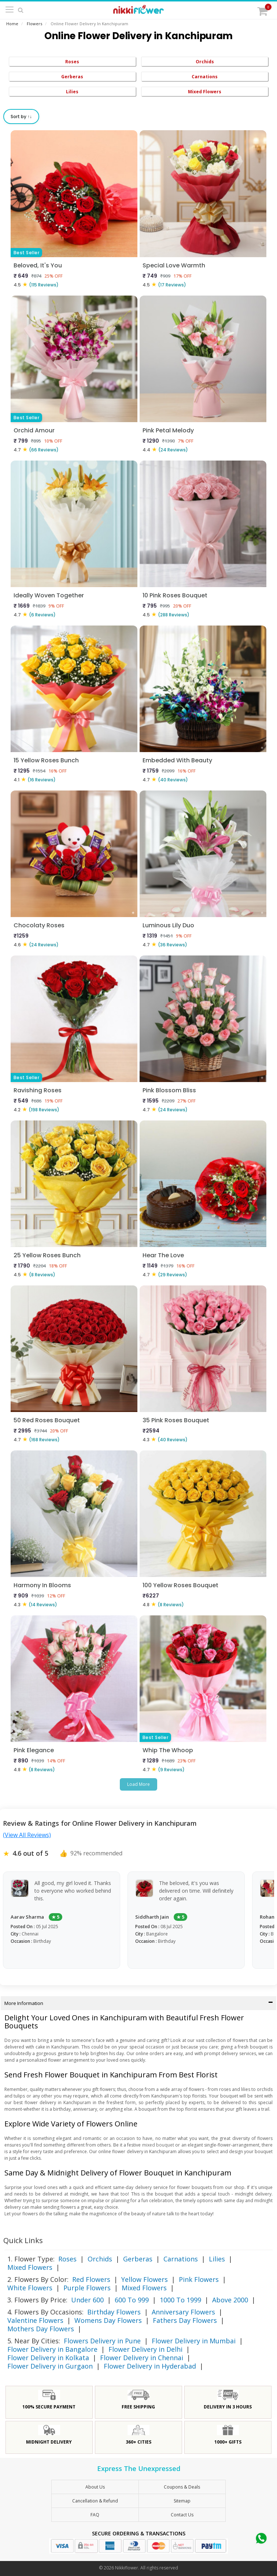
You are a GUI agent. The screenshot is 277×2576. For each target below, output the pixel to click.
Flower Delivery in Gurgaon (50, 2366)
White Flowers (29, 2287)
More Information (138, 2003)
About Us (95, 2487)
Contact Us (182, 2515)
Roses (72, 62)
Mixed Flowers (204, 92)
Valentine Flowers (35, 2320)
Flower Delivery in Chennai (141, 2357)
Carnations (205, 77)
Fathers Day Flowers (185, 2320)
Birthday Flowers (114, 2311)
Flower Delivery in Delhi (145, 2349)
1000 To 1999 (180, 2299)
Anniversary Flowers (183, 2311)
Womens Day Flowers (108, 2320)
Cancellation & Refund (95, 2501)
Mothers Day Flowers (40, 2328)
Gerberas (72, 77)
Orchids (205, 62)
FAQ (95, 2515)
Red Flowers (91, 2279)
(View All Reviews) (27, 1835)
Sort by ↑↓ (21, 116)
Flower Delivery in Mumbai (194, 2340)
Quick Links (23, 2240)
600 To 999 (132, 2299)
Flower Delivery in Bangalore (52, 2349)
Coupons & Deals (182, 2487)
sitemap (182, 2501)
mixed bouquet (158, 2145)
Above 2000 (230, 2299)
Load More (138, 1784)
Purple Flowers (87, 2287)
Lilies (72, 92)
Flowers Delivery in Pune (102, 2340)
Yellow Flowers (144, 2279)
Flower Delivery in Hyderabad (150, 2366)
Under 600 (87, 2299)
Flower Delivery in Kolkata (48, 2357)
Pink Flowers (199, 2279)
